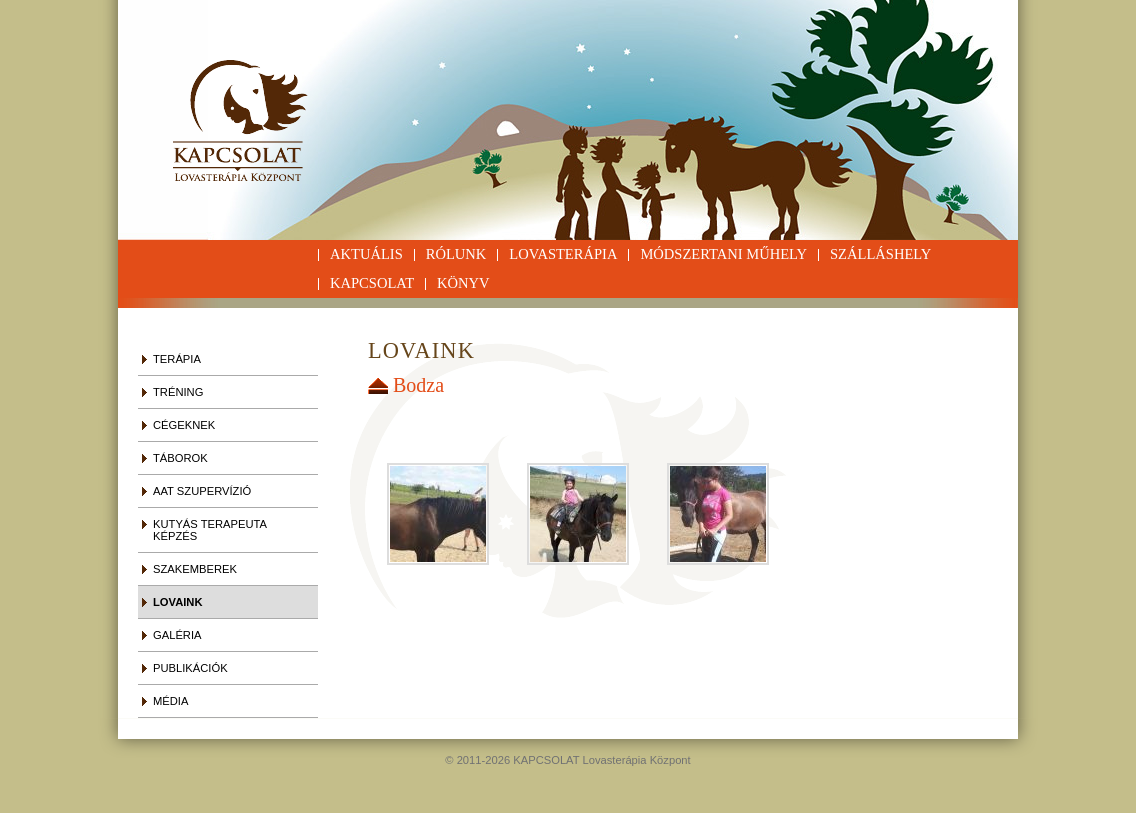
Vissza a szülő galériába (380, 386)
